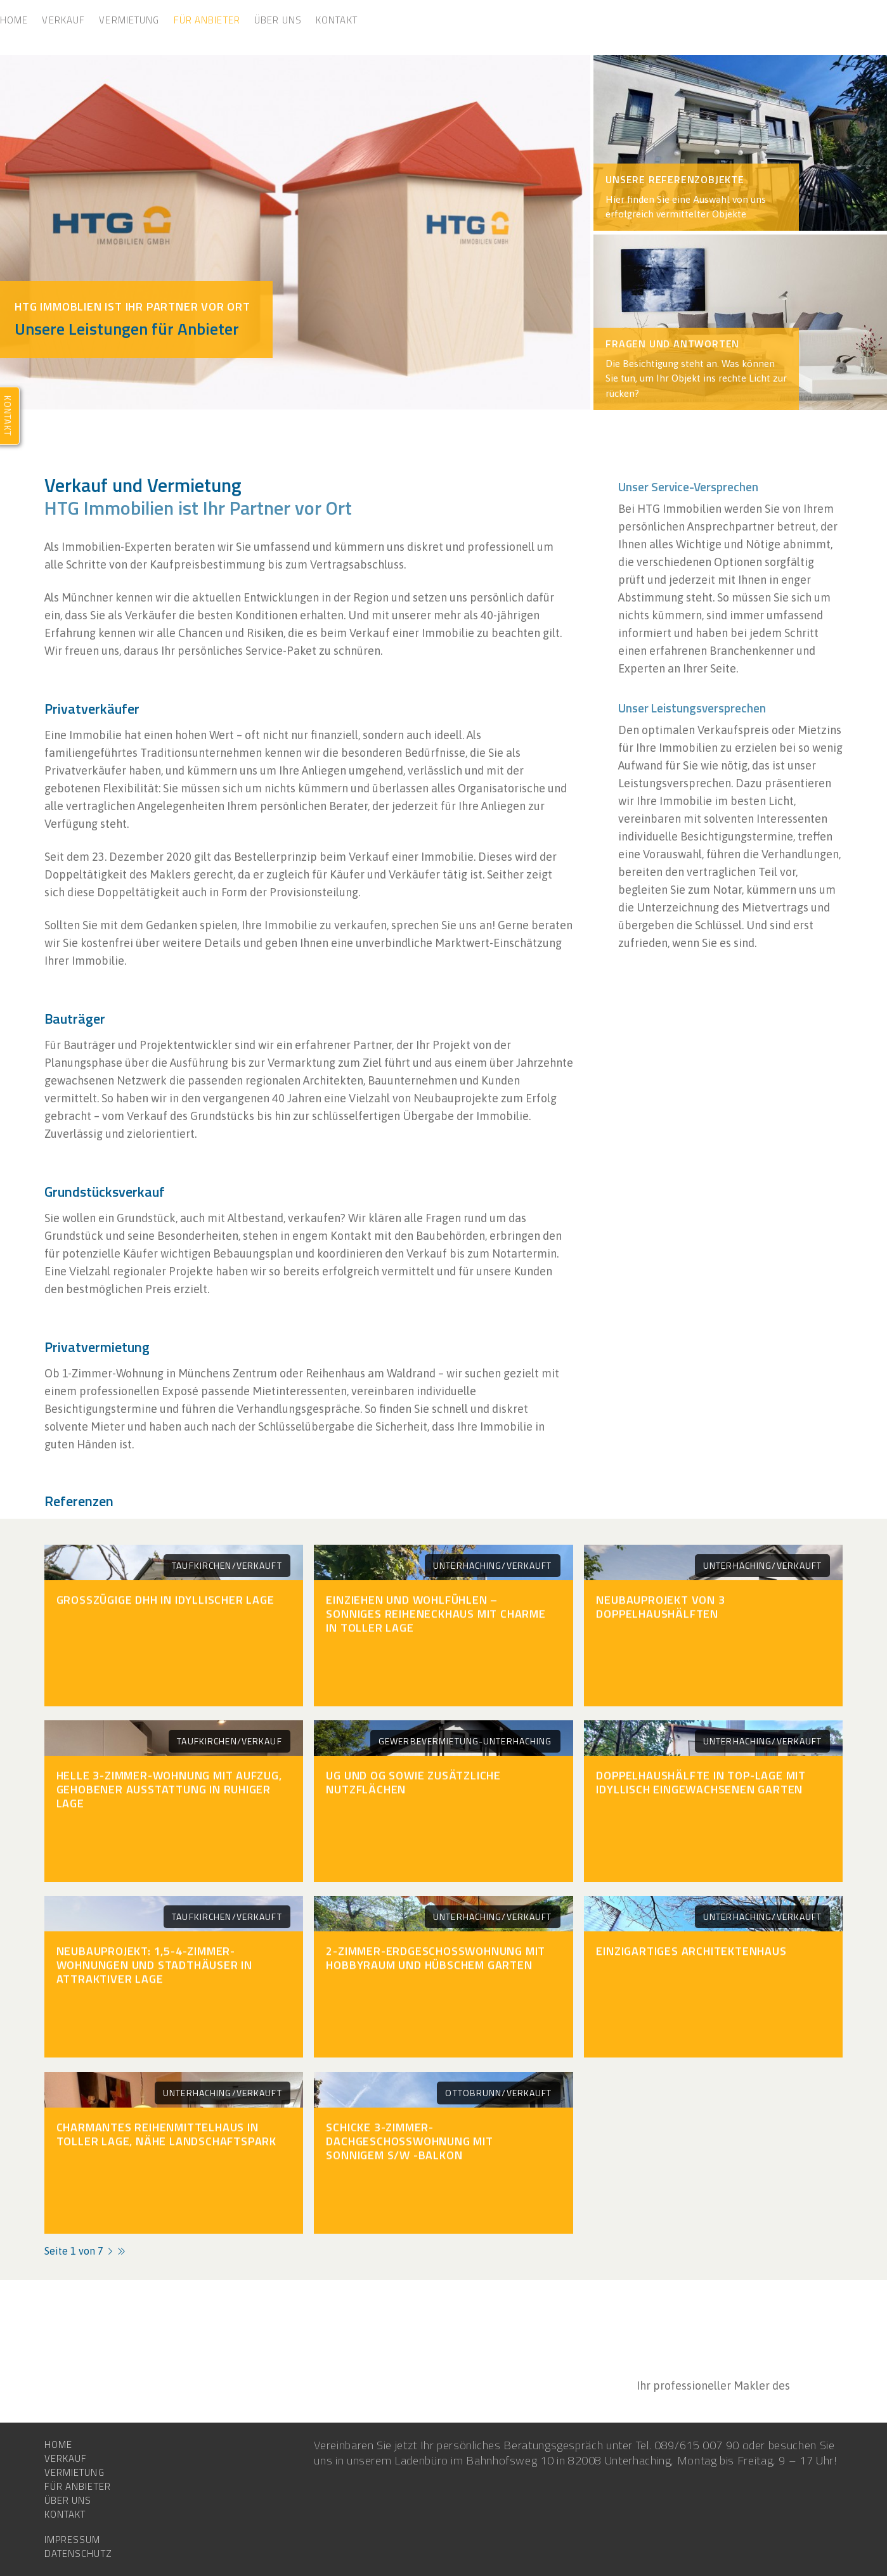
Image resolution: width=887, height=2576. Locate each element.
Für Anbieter (207, 20)
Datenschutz (78, 2554)
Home (14, 20)
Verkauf (63, 20)
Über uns (278, 20)
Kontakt (337, 20)
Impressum (72, 2540)
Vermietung (129, 20)
